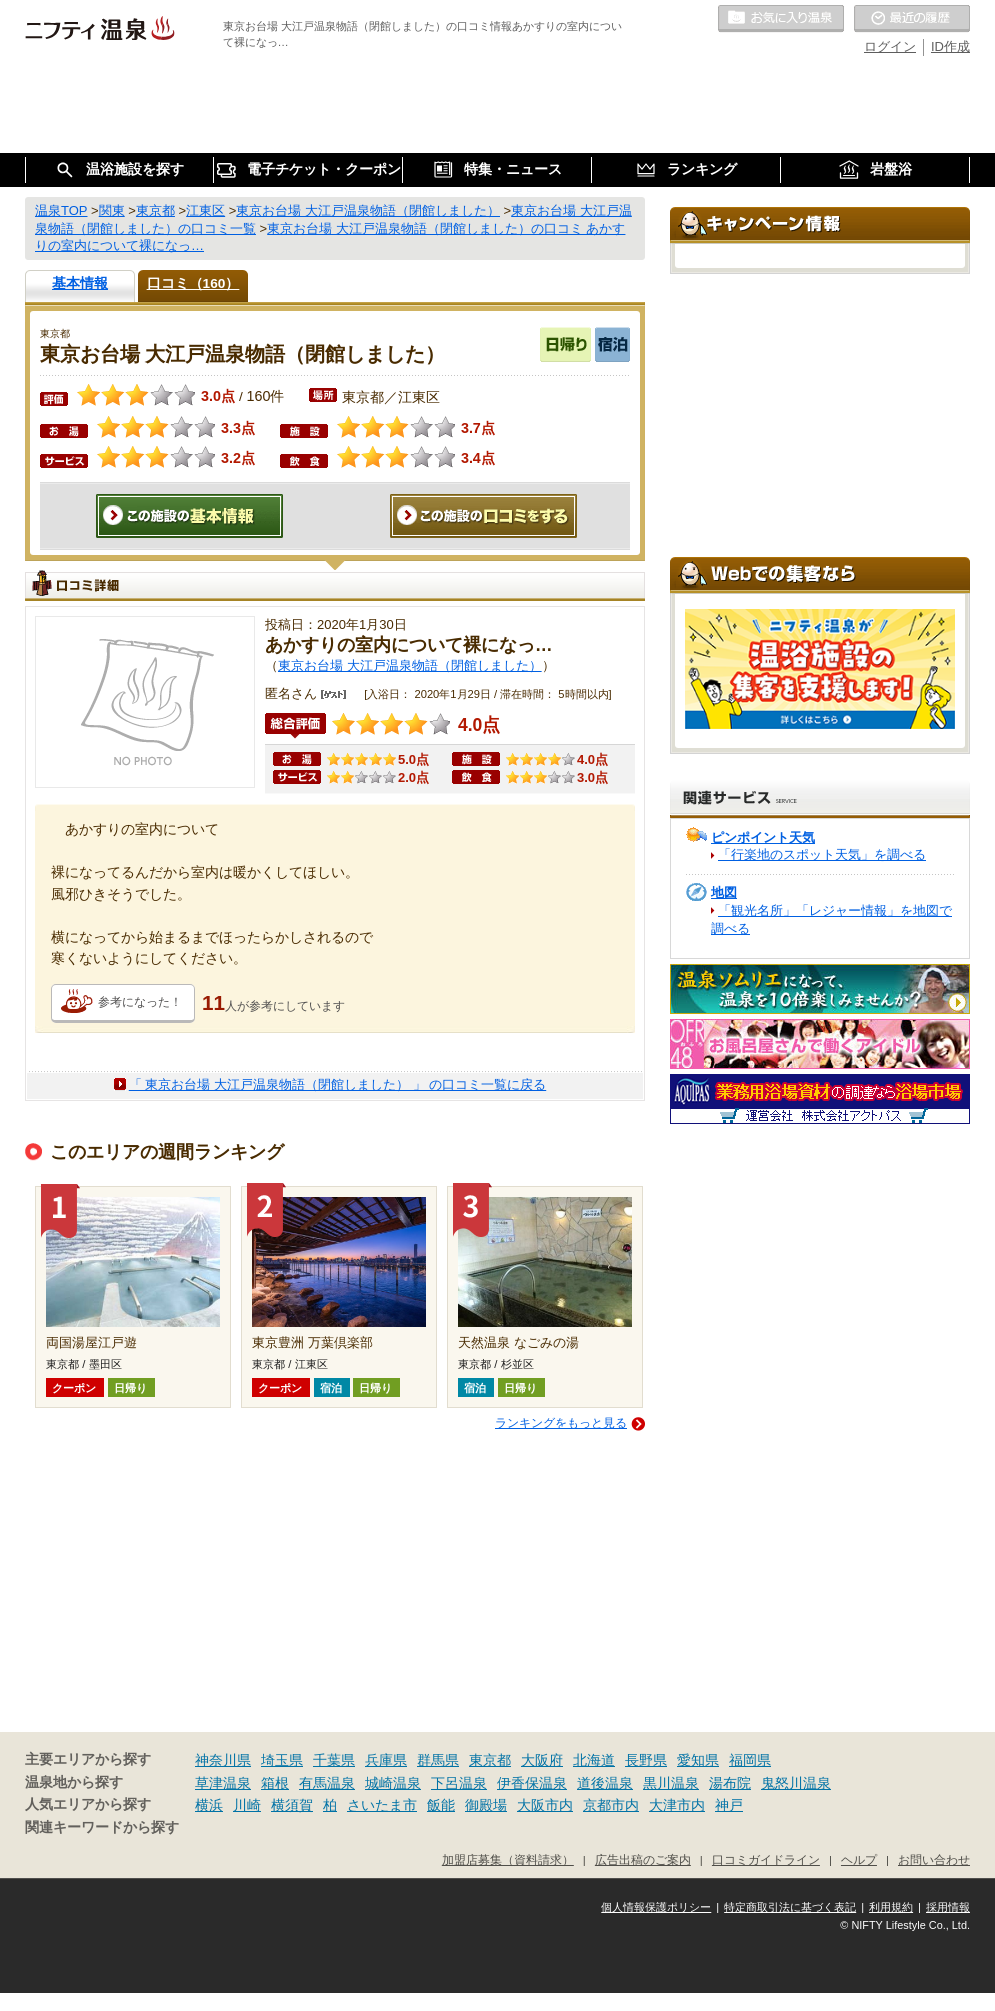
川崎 (247, 1805)
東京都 (490, 1760)
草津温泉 (223, 1783)
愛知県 (698, 1760)
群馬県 (438, 1760)
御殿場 (486, 1805)
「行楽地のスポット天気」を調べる (822, 854)
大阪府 (542, 1760)
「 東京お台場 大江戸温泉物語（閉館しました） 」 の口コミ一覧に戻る (337, 1084)
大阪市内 (545, 1805)
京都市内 (611, 1805)
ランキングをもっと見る (561, 1423)
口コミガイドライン (766, 1859)
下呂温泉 (459, 1783)
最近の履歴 (912, 19)
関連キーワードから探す (102, 1827)
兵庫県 (386, 1760)
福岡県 (750, 1760)
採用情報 (948, 1907)
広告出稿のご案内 (643, 1859)
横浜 (209, 1805)
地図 (724, 892)
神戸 (729, 1805)
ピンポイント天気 (763, 837)
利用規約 (891, 1907)
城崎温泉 (393, 1783)
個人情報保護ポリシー (656, 1907)
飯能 (441, 1805)
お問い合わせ (934, 1859)
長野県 (646, 1760)
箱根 (275, 1783)
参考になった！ (140, 1002)
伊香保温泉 (532, 1783)
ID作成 (950, 46)
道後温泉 (605, 1783)
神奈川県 (223, 1760)
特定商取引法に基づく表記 (790, 1907)
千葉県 (334, 1760)
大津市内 (677, 1805)
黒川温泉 (671, 1783)
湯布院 (730, 1783)
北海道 (594, 1760)
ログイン (890, 46)
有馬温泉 (327, 1783)
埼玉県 (282, 1760)
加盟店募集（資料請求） (508, 1859)
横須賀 (292, 1805)
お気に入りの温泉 (781, 19)
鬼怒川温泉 (796, 1783)
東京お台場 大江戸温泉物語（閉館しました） (410, 665)
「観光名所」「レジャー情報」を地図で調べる (831, 919)
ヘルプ (859, 1859)
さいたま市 (382, 1805)
